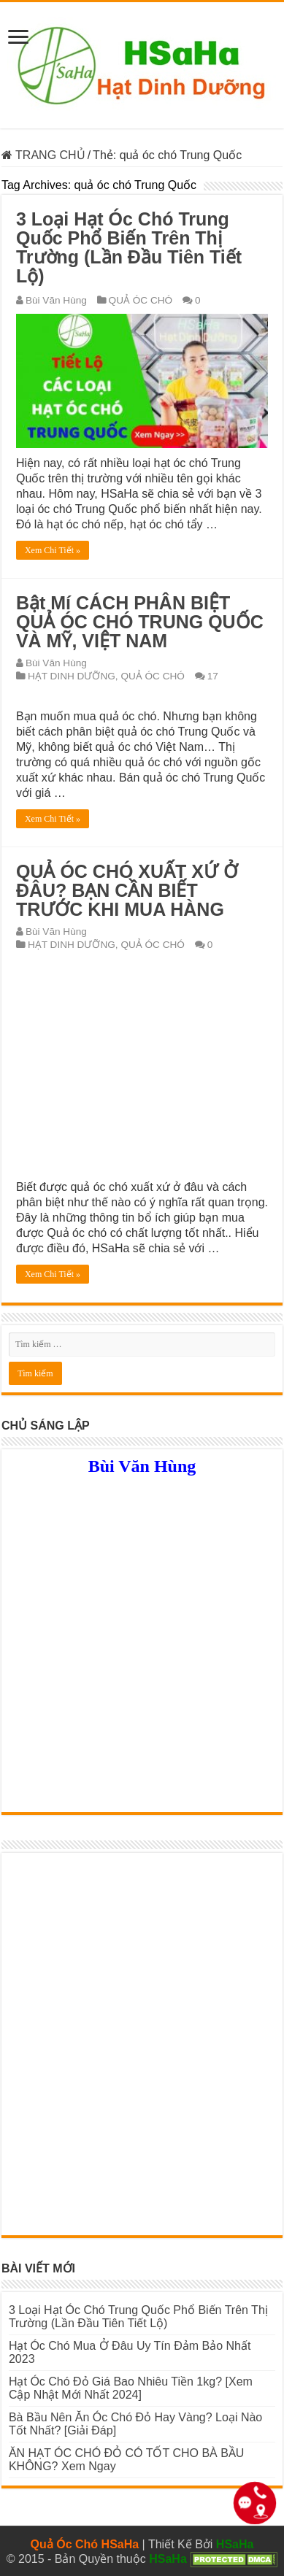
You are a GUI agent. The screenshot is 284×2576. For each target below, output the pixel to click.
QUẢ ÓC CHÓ (141, 300)
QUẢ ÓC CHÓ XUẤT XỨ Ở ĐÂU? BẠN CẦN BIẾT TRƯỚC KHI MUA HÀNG (127, 890)
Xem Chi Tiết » (52, 550)
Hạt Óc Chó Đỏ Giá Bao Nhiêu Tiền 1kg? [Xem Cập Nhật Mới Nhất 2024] (131, 2388)
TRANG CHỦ (43, 155)
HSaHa (235, 2544)
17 (212, 676)
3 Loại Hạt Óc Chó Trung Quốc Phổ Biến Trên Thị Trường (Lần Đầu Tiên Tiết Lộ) (129, 247)
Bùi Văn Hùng (56, 300)
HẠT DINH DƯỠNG (71, 676)
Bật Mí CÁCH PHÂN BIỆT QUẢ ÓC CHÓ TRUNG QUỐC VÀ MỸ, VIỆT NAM (140, 622)
